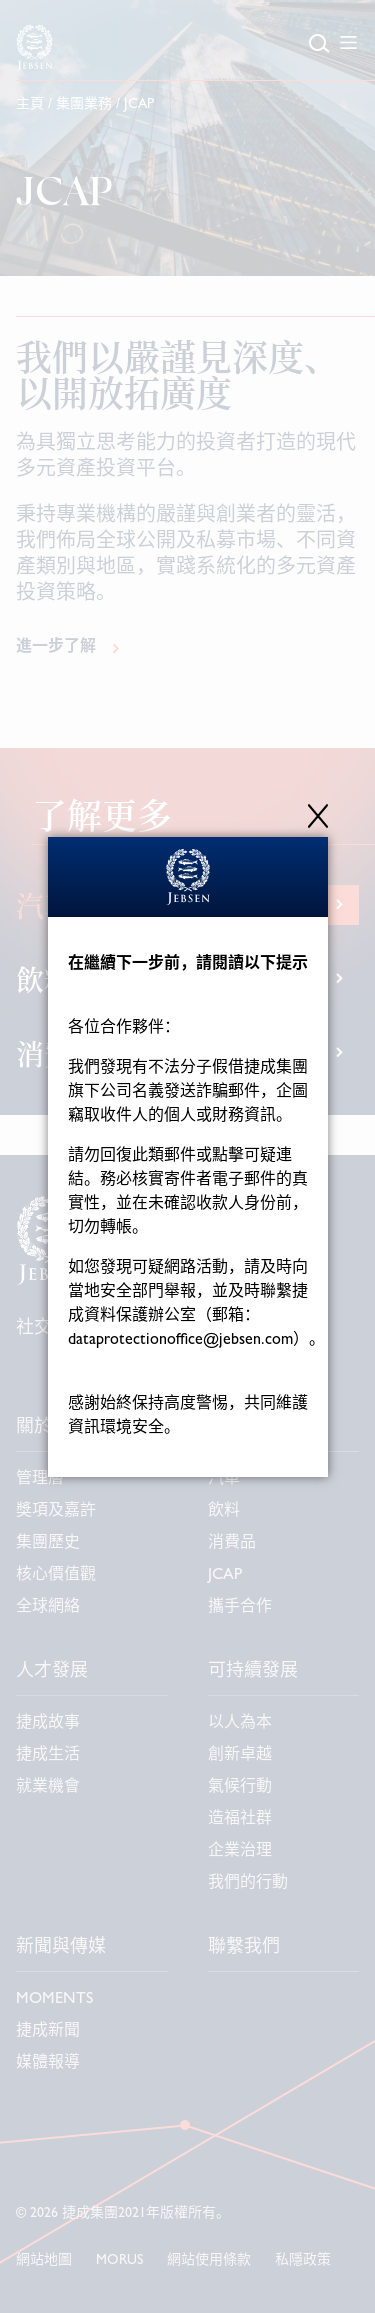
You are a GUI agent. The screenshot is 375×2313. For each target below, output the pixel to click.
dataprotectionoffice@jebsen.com (180, 1341)
